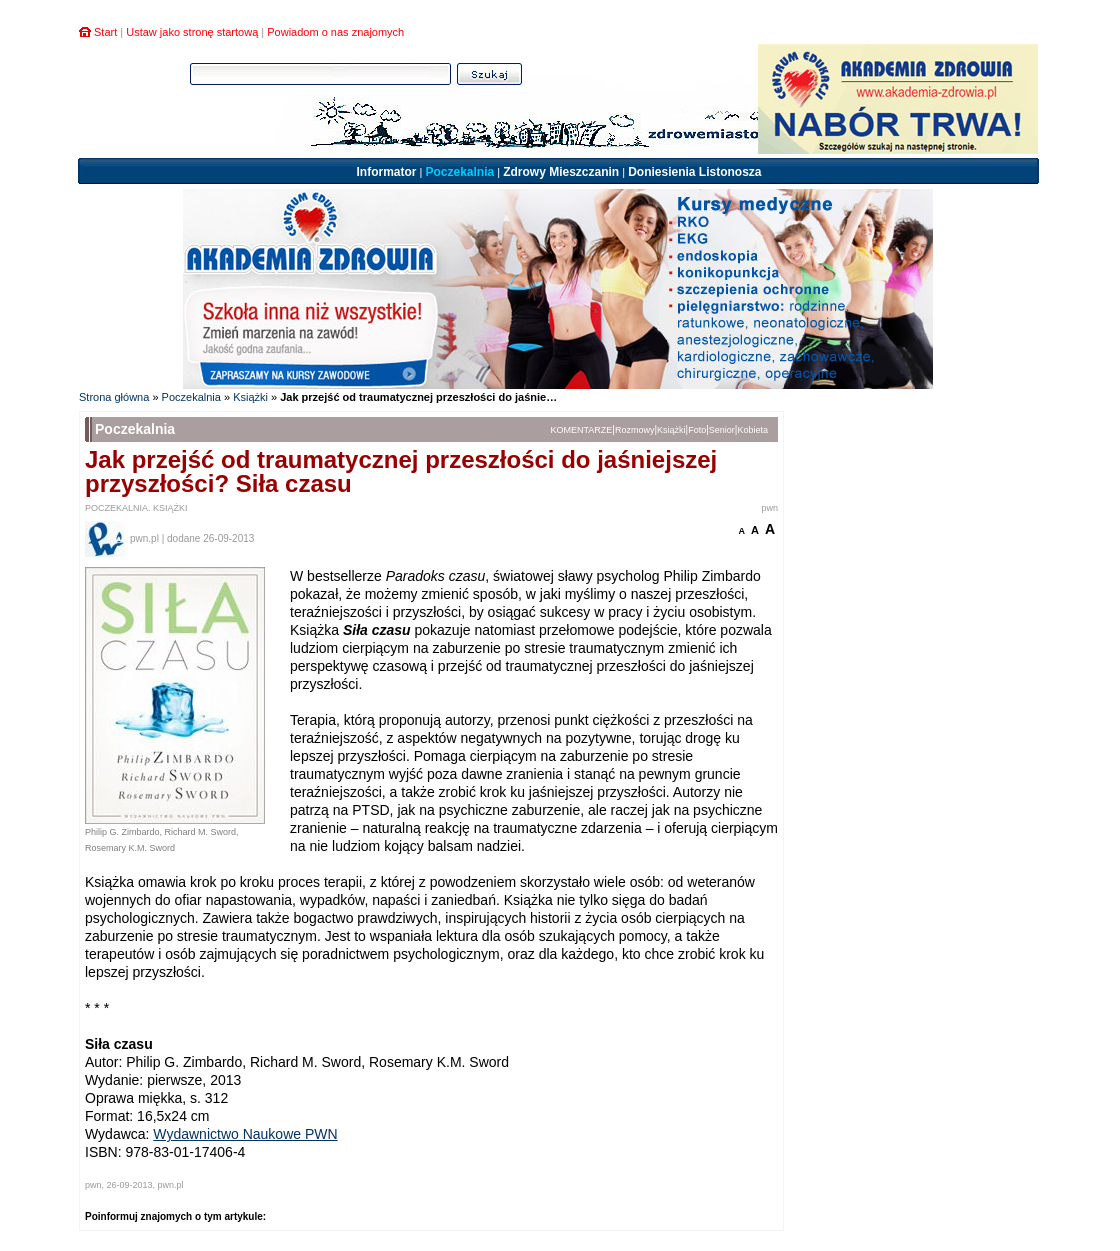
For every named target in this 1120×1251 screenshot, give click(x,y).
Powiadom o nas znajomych (335, 32)
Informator (386, 172)
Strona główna (114, 397)
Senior (722, 430)
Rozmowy (635, 430)
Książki (250, 397)
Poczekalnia (459, 172)
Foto (697, 430)
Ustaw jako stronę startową (192, 32)
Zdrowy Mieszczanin (561, 172)
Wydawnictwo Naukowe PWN (245, 1134)
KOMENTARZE (582, 430)
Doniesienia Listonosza (694, 172)
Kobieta (752, 430)
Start (105, 32)
